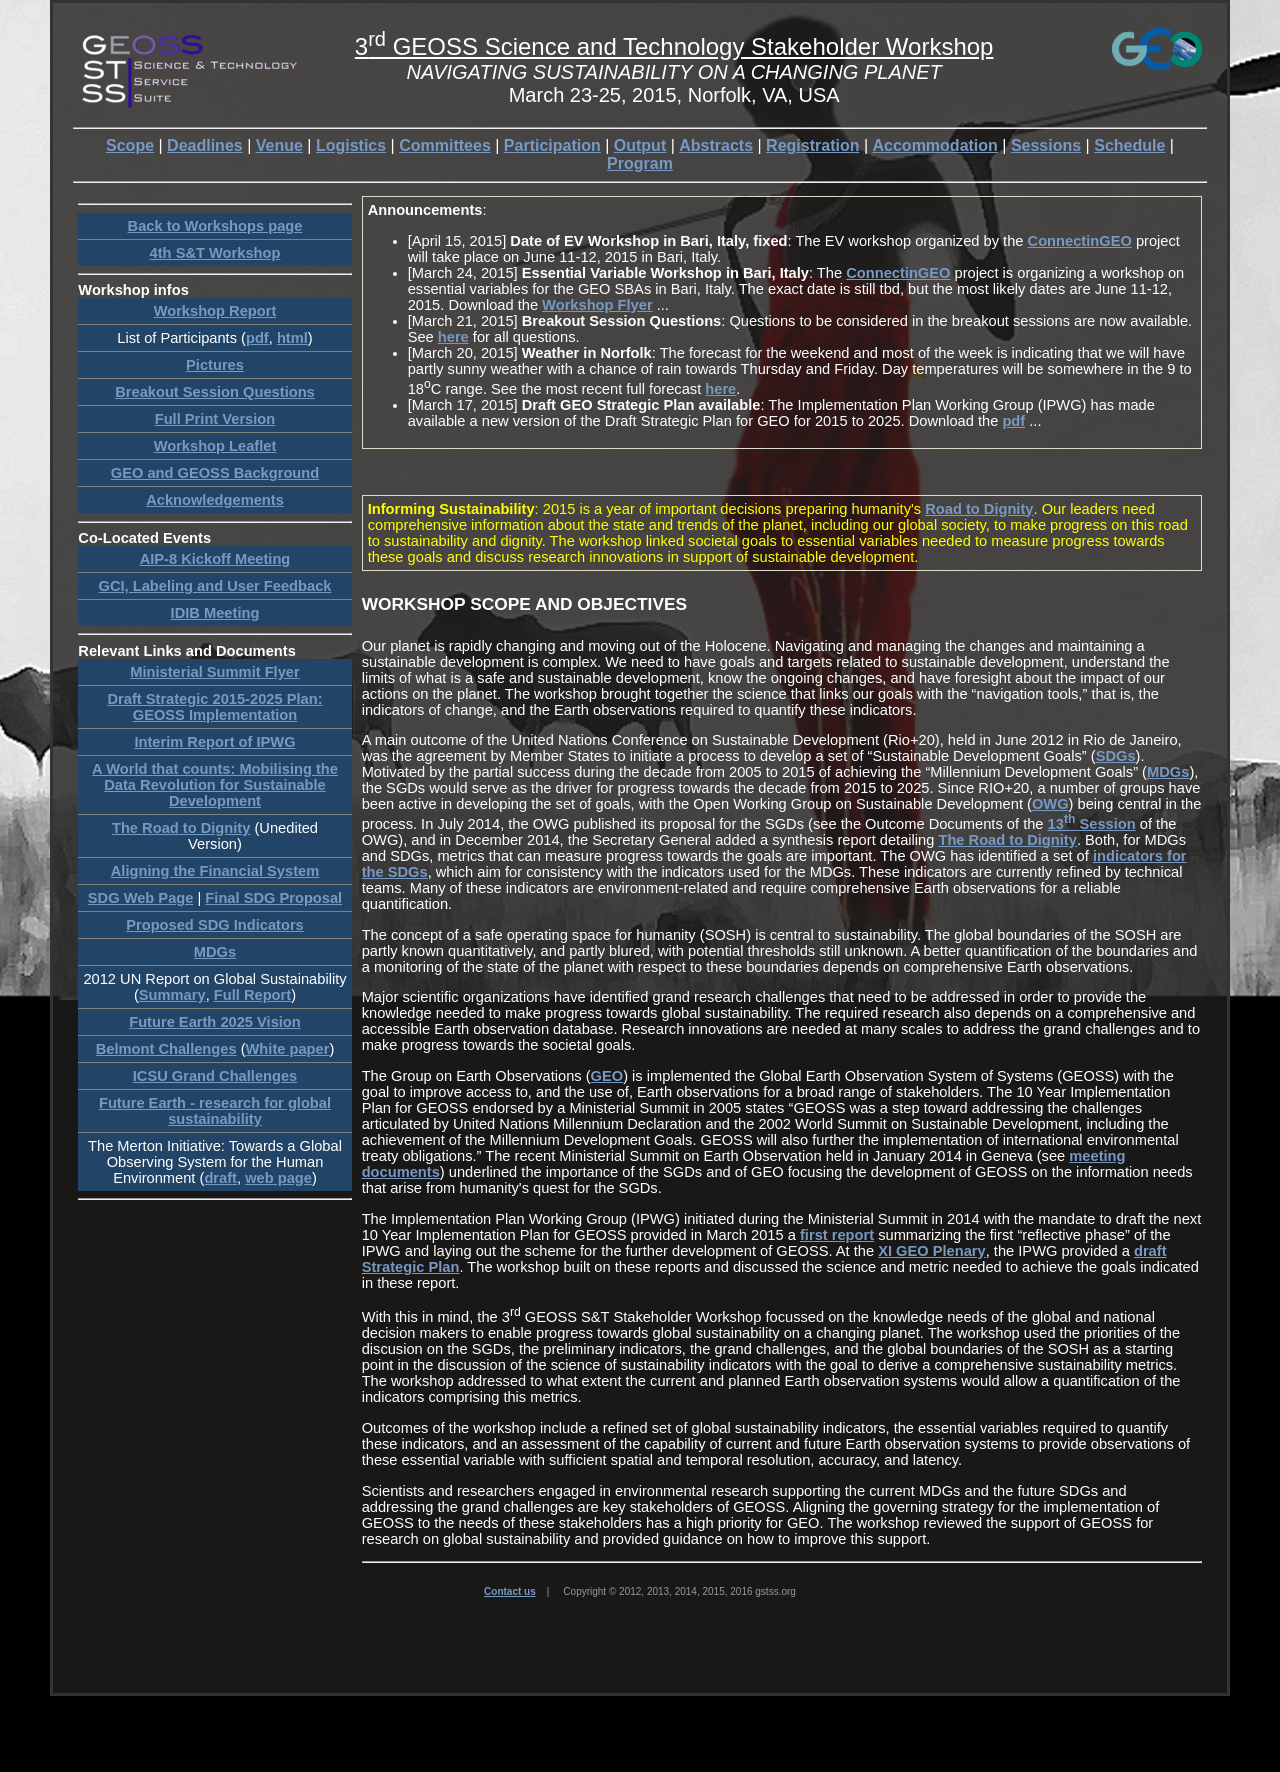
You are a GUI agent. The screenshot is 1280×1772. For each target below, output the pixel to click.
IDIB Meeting (215, 613)
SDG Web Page (141, 898)
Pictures (215, 365)
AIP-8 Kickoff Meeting (215, 559)
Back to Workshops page (215, 226)
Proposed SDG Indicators (215, 925)
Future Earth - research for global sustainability (215, 1111)
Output (640, 145)
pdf (257, 338)
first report (837, 1235)
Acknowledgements (215, 500)
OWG (1050, 804)
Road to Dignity (979, 509)
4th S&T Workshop (215, 253)
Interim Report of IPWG (214, 742)
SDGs (1116, 756)
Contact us (510, 1591)
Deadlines (205, 145)
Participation (552, 145)
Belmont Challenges (166, 1049)
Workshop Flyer (597, 305)
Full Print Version (215, 419)
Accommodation (935, 145)
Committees (445, 145)
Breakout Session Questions (215, 392)
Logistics (351, 145)
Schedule (1129, 145)
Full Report (252, 995)
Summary (172, 995)
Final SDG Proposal (273, 898)
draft (220, 1178)
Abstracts (716, 145)
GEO (607, 1076)
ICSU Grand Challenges (215, 1076)
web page (278, 1178)
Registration (812, 145)
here (453, 337)
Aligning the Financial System (215, 871)
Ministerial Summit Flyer (214, 672)
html (292, 338)
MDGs (215, 952)
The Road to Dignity (181, 828)
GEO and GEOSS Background (215, 473)
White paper (288, 1049)
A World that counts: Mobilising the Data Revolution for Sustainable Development (215, 785)
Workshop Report (215, 311)
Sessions (1046, 145)
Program (640, 163)
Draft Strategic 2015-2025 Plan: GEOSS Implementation (214, 707)
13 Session (1092, 824)
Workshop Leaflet (215, 446)
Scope (130, 145)
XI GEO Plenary (932, 1251)
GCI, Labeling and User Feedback (215, 586)
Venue (279, 145)
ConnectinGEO (1080, 241)
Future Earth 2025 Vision (215, 1022)
